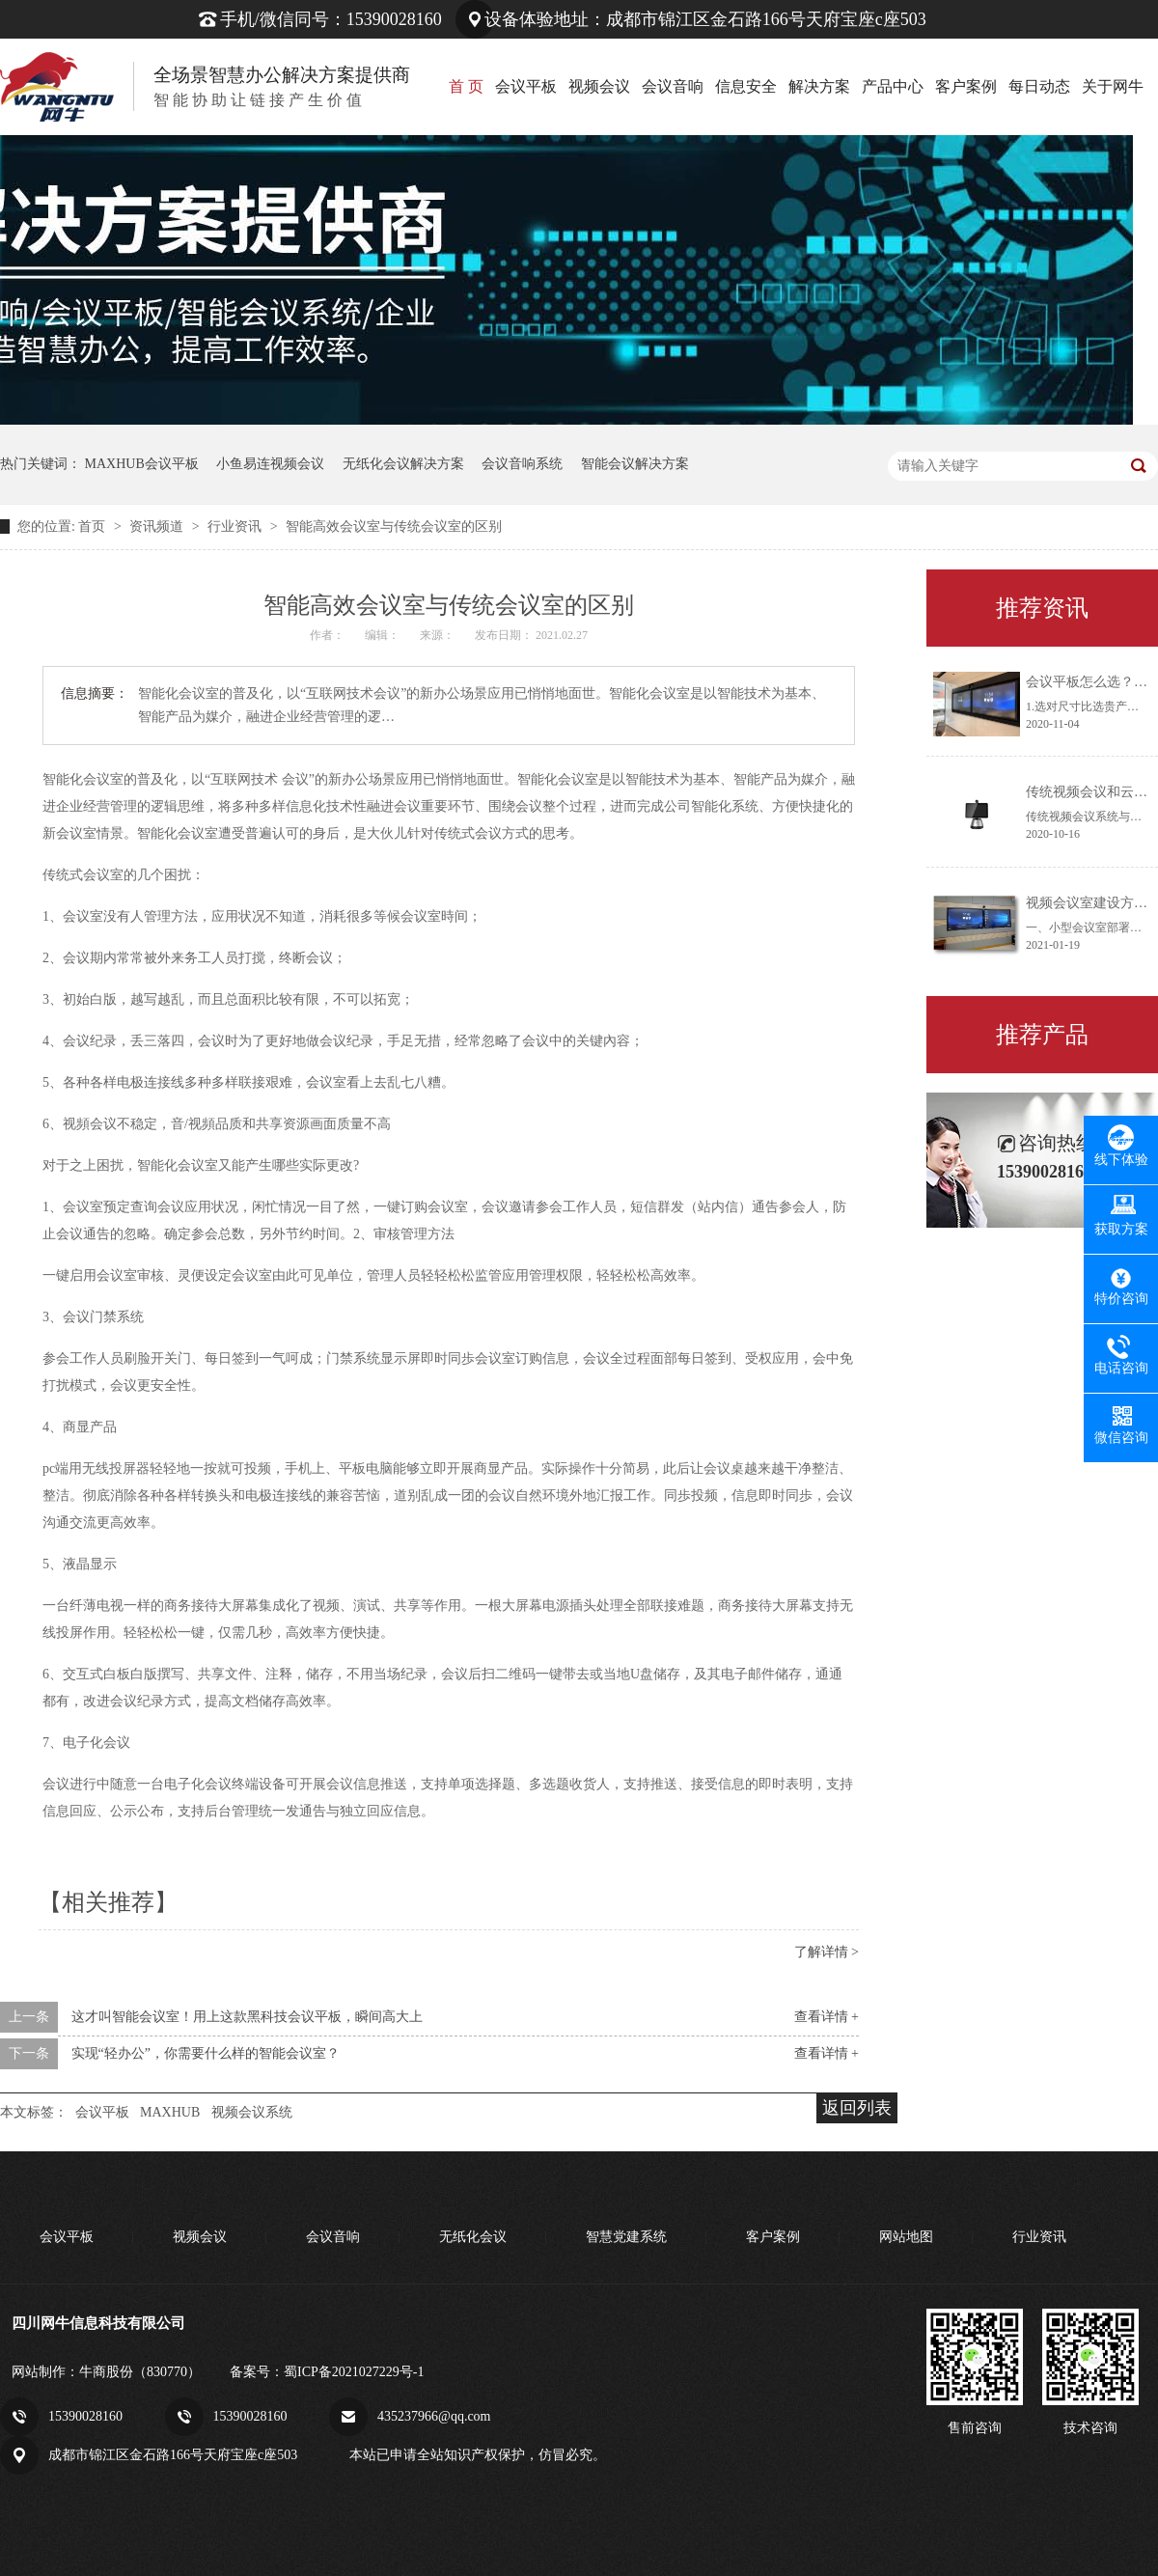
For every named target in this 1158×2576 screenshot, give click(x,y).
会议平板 (526, 86)
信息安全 (746, 86)
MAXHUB (170, 2112)
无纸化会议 (473, 2237)
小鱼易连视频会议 (270, 464)
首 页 (466, 86)
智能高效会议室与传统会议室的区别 (394, 526)
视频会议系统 (251, 2112)
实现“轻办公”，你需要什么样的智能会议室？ (205, 2053)
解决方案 (819, 86)
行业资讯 (236, 526)
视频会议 (599, 86)
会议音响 (672, 86)
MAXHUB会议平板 (142, 464)
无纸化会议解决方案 (403, 464)
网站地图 (906, 2237)
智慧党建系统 (626, 2237)
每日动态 (1039, 86)
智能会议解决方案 (635, 464)
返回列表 (857, 2108)
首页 (93, 526)
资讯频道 (158, 526)
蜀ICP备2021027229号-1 (354, 2372)
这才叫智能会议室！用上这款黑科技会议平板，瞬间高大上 (247, 2016)
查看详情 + (826, 2016)
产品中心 (893, 86)
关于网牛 (1113, 86)
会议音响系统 (522, 464)
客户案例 (966, 86)
